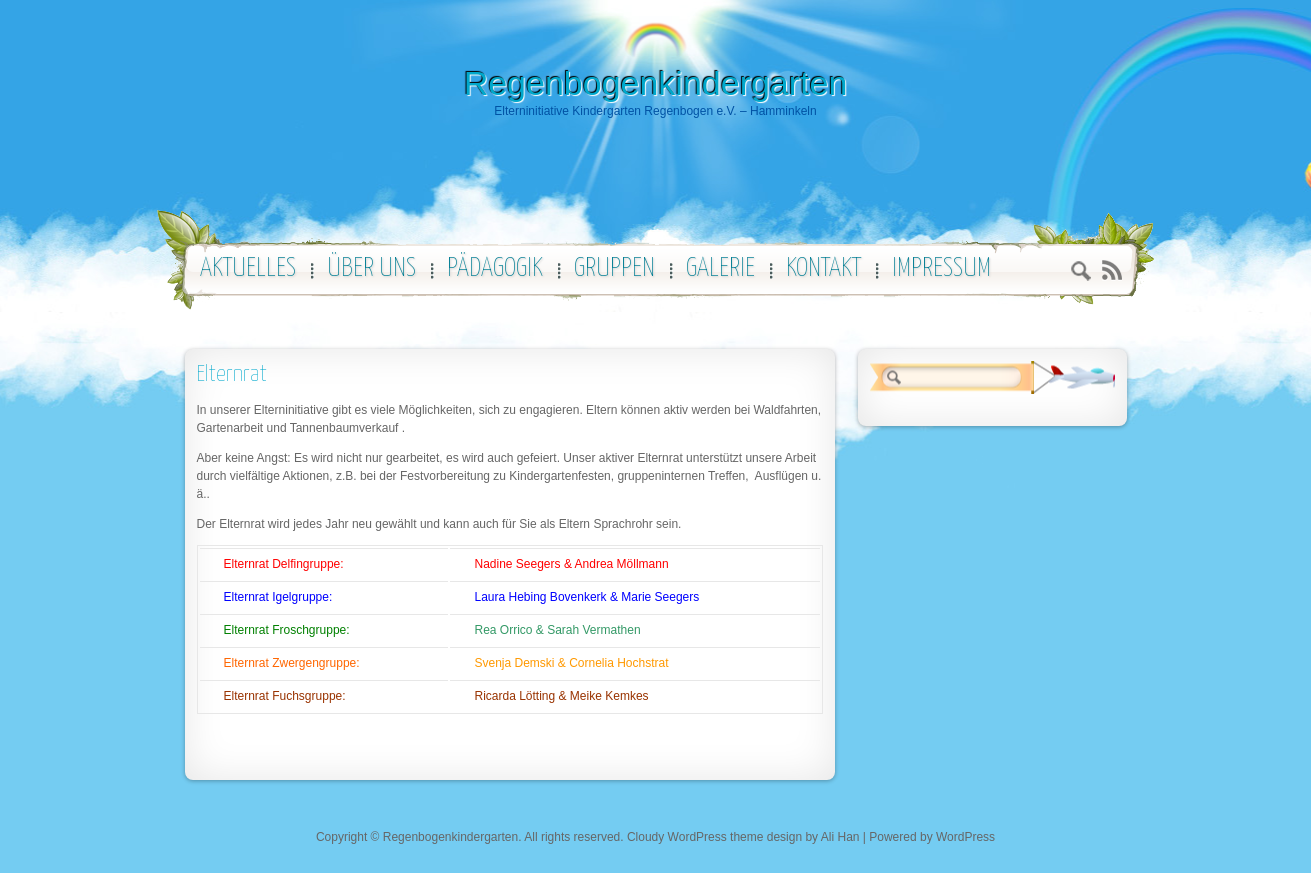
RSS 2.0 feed (1111, 270)
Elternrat (232, 374)
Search (1081, 273)
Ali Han (840, 837)
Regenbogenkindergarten (656, 83)
